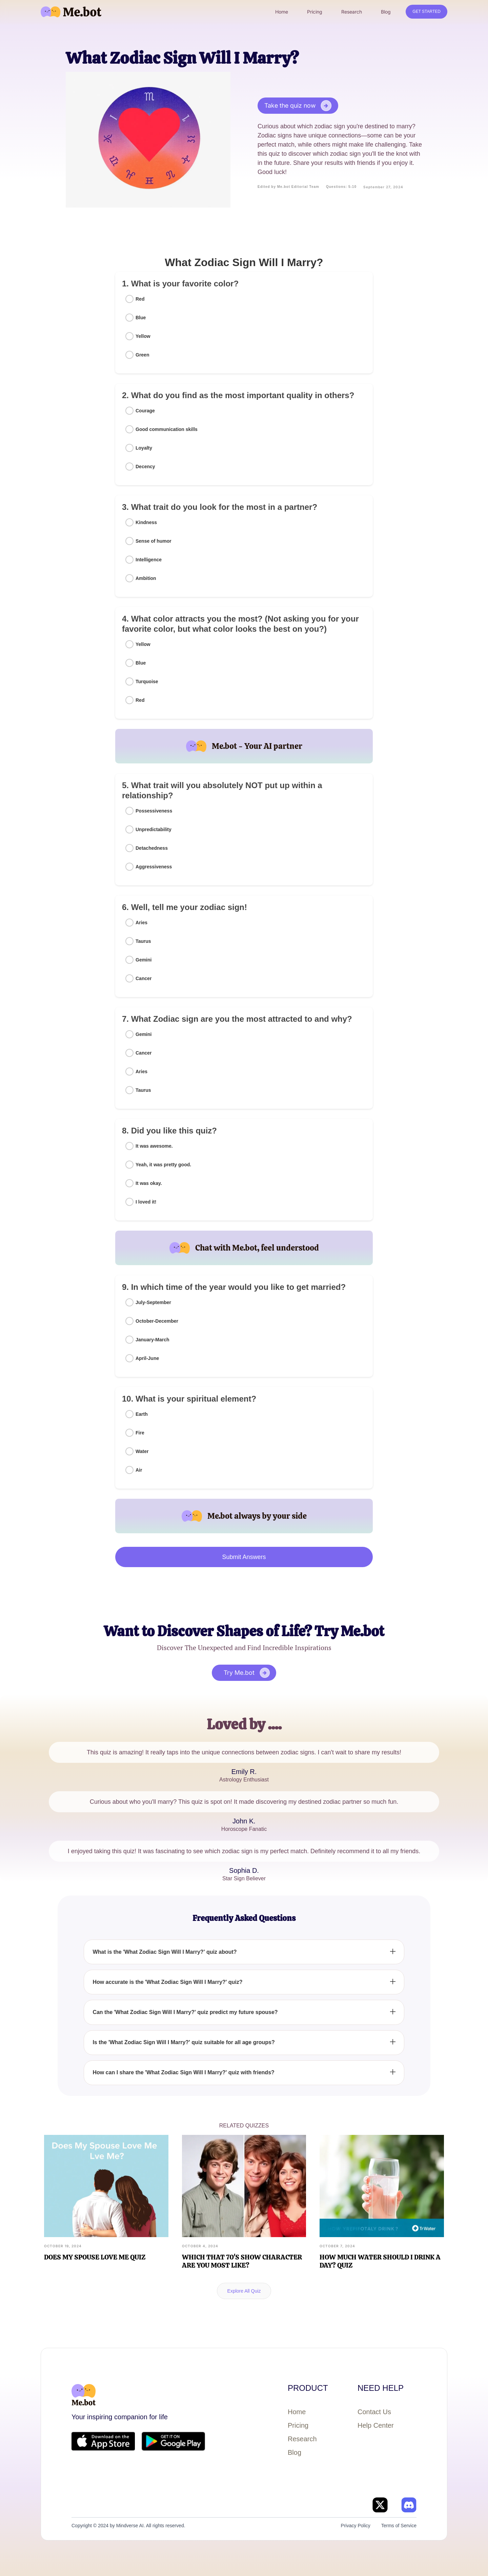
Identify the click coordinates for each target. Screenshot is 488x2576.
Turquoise (147, 681)
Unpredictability (153, 829)
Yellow (143, 336)
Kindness (146, 522)
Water (142, 1451)
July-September (153, 1302)
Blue (141, 317)
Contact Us (374, 2411)
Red (140, 299)
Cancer (143, 978)
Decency (145, 466)
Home (297, 2411)
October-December (157, 1321)
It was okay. (149, 1183)
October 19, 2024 (63, 2246)
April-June (147, 1358)
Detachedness (152, 848)
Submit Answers (244, 1557)
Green (142, 355)
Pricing (298, 2425)
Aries (141, 922)
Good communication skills (167, 429)
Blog (294, 2452)
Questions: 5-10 (341, 187)
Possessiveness (154, 811)
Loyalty (144, 448)
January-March (152, 1339)
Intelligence (149, 559)
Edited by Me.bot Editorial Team (288, 187)
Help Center (376, 2425)
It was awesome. (154, 1146)
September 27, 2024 (383, 187)
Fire (140, 1432)
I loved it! (146, 1202)
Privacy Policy (355, 2525)
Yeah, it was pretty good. (163, 1164)
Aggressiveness (154, 866)
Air (139, 1470)
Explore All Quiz (244, 2291)
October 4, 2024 (200, 2246)
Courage (145, 410)
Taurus (143, 941)
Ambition (146, 578)
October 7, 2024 (337, 2246)
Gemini (143, 959)
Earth (142, 1414)
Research (302, 2439)
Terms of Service (398, 2525)
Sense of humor (153, 541)
